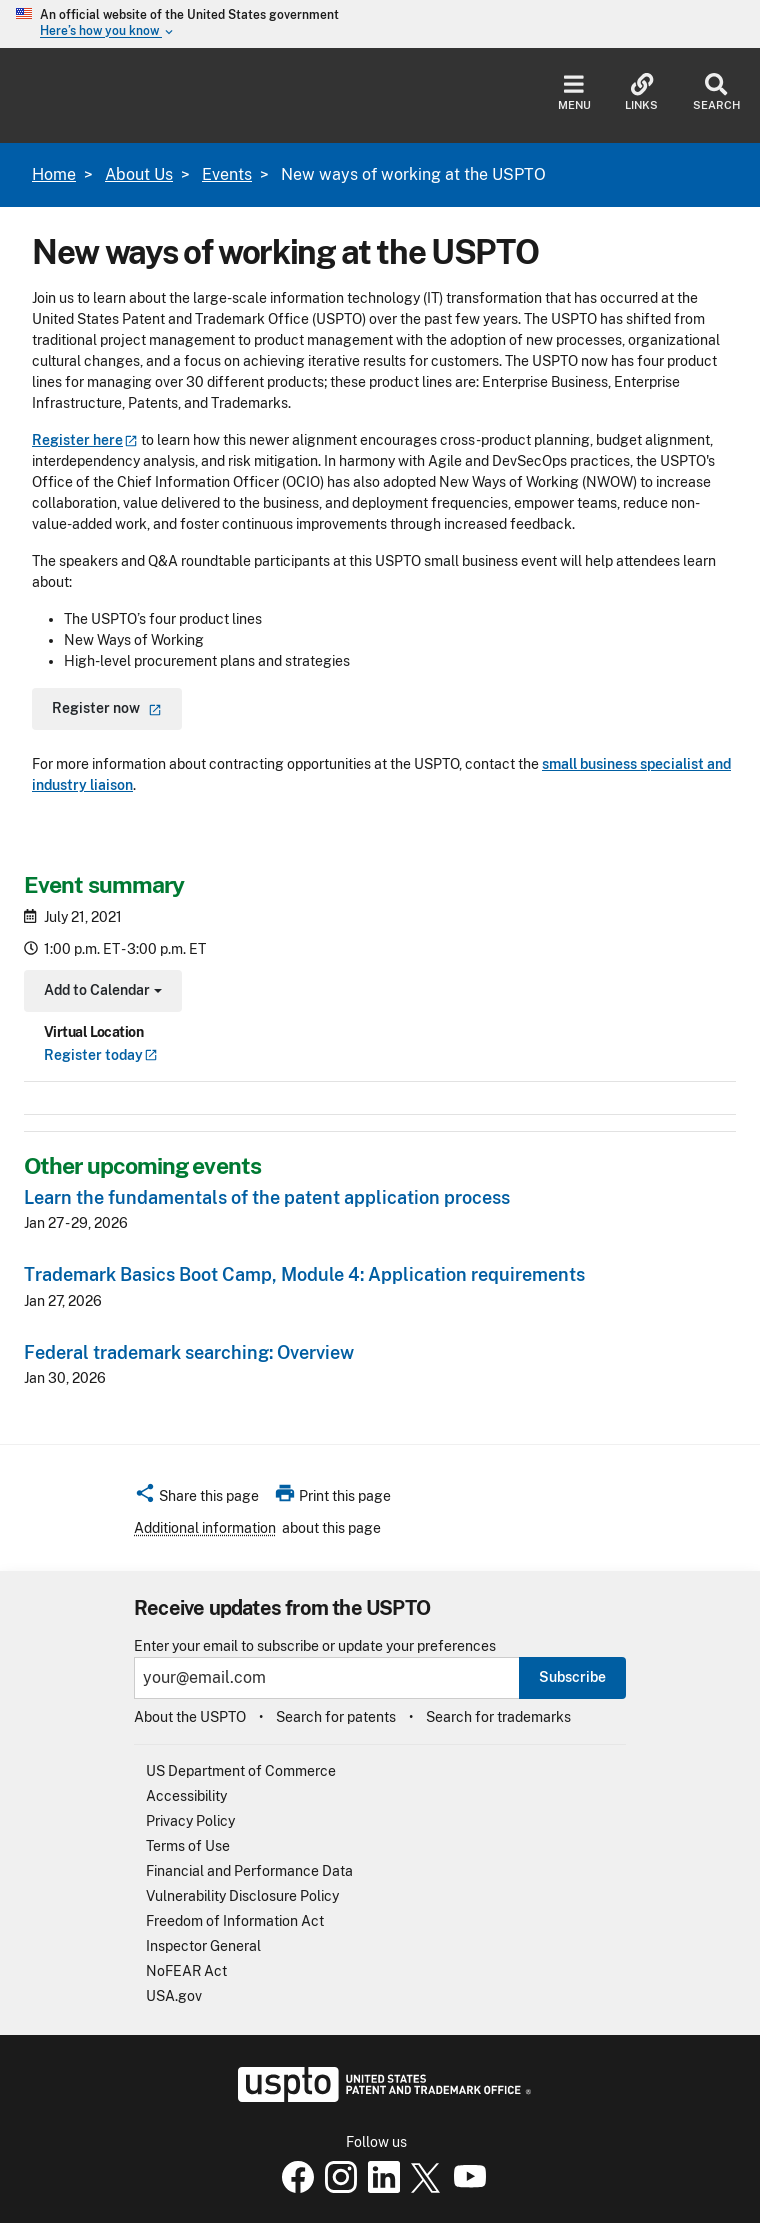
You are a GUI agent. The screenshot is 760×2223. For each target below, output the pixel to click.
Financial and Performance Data (249, 1871)
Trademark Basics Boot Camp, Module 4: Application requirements (304, 1274)
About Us (139, 174)
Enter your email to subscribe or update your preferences (315, 1646)
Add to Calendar (100, 992)
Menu (574, 92)
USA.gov (174, 1996)
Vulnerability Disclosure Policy (242, 1896)
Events (227, 174)
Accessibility (186, 1796)
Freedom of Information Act (235, 1921)
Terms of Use (188, 1846)
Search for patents (336, 1717)
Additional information (205, 1528)
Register (101, 1055)
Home (54, 174)
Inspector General (203, 1946)
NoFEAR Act (186, 1971)
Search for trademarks (498, 1717)
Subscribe (572, 1677)
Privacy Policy (190, 1821)
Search (716, 92)
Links (641, 92)
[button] (196, 1499)
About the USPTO (190, 1717)
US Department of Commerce (241, 1771)
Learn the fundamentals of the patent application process (267, 1197)
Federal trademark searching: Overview (189, 1352)
